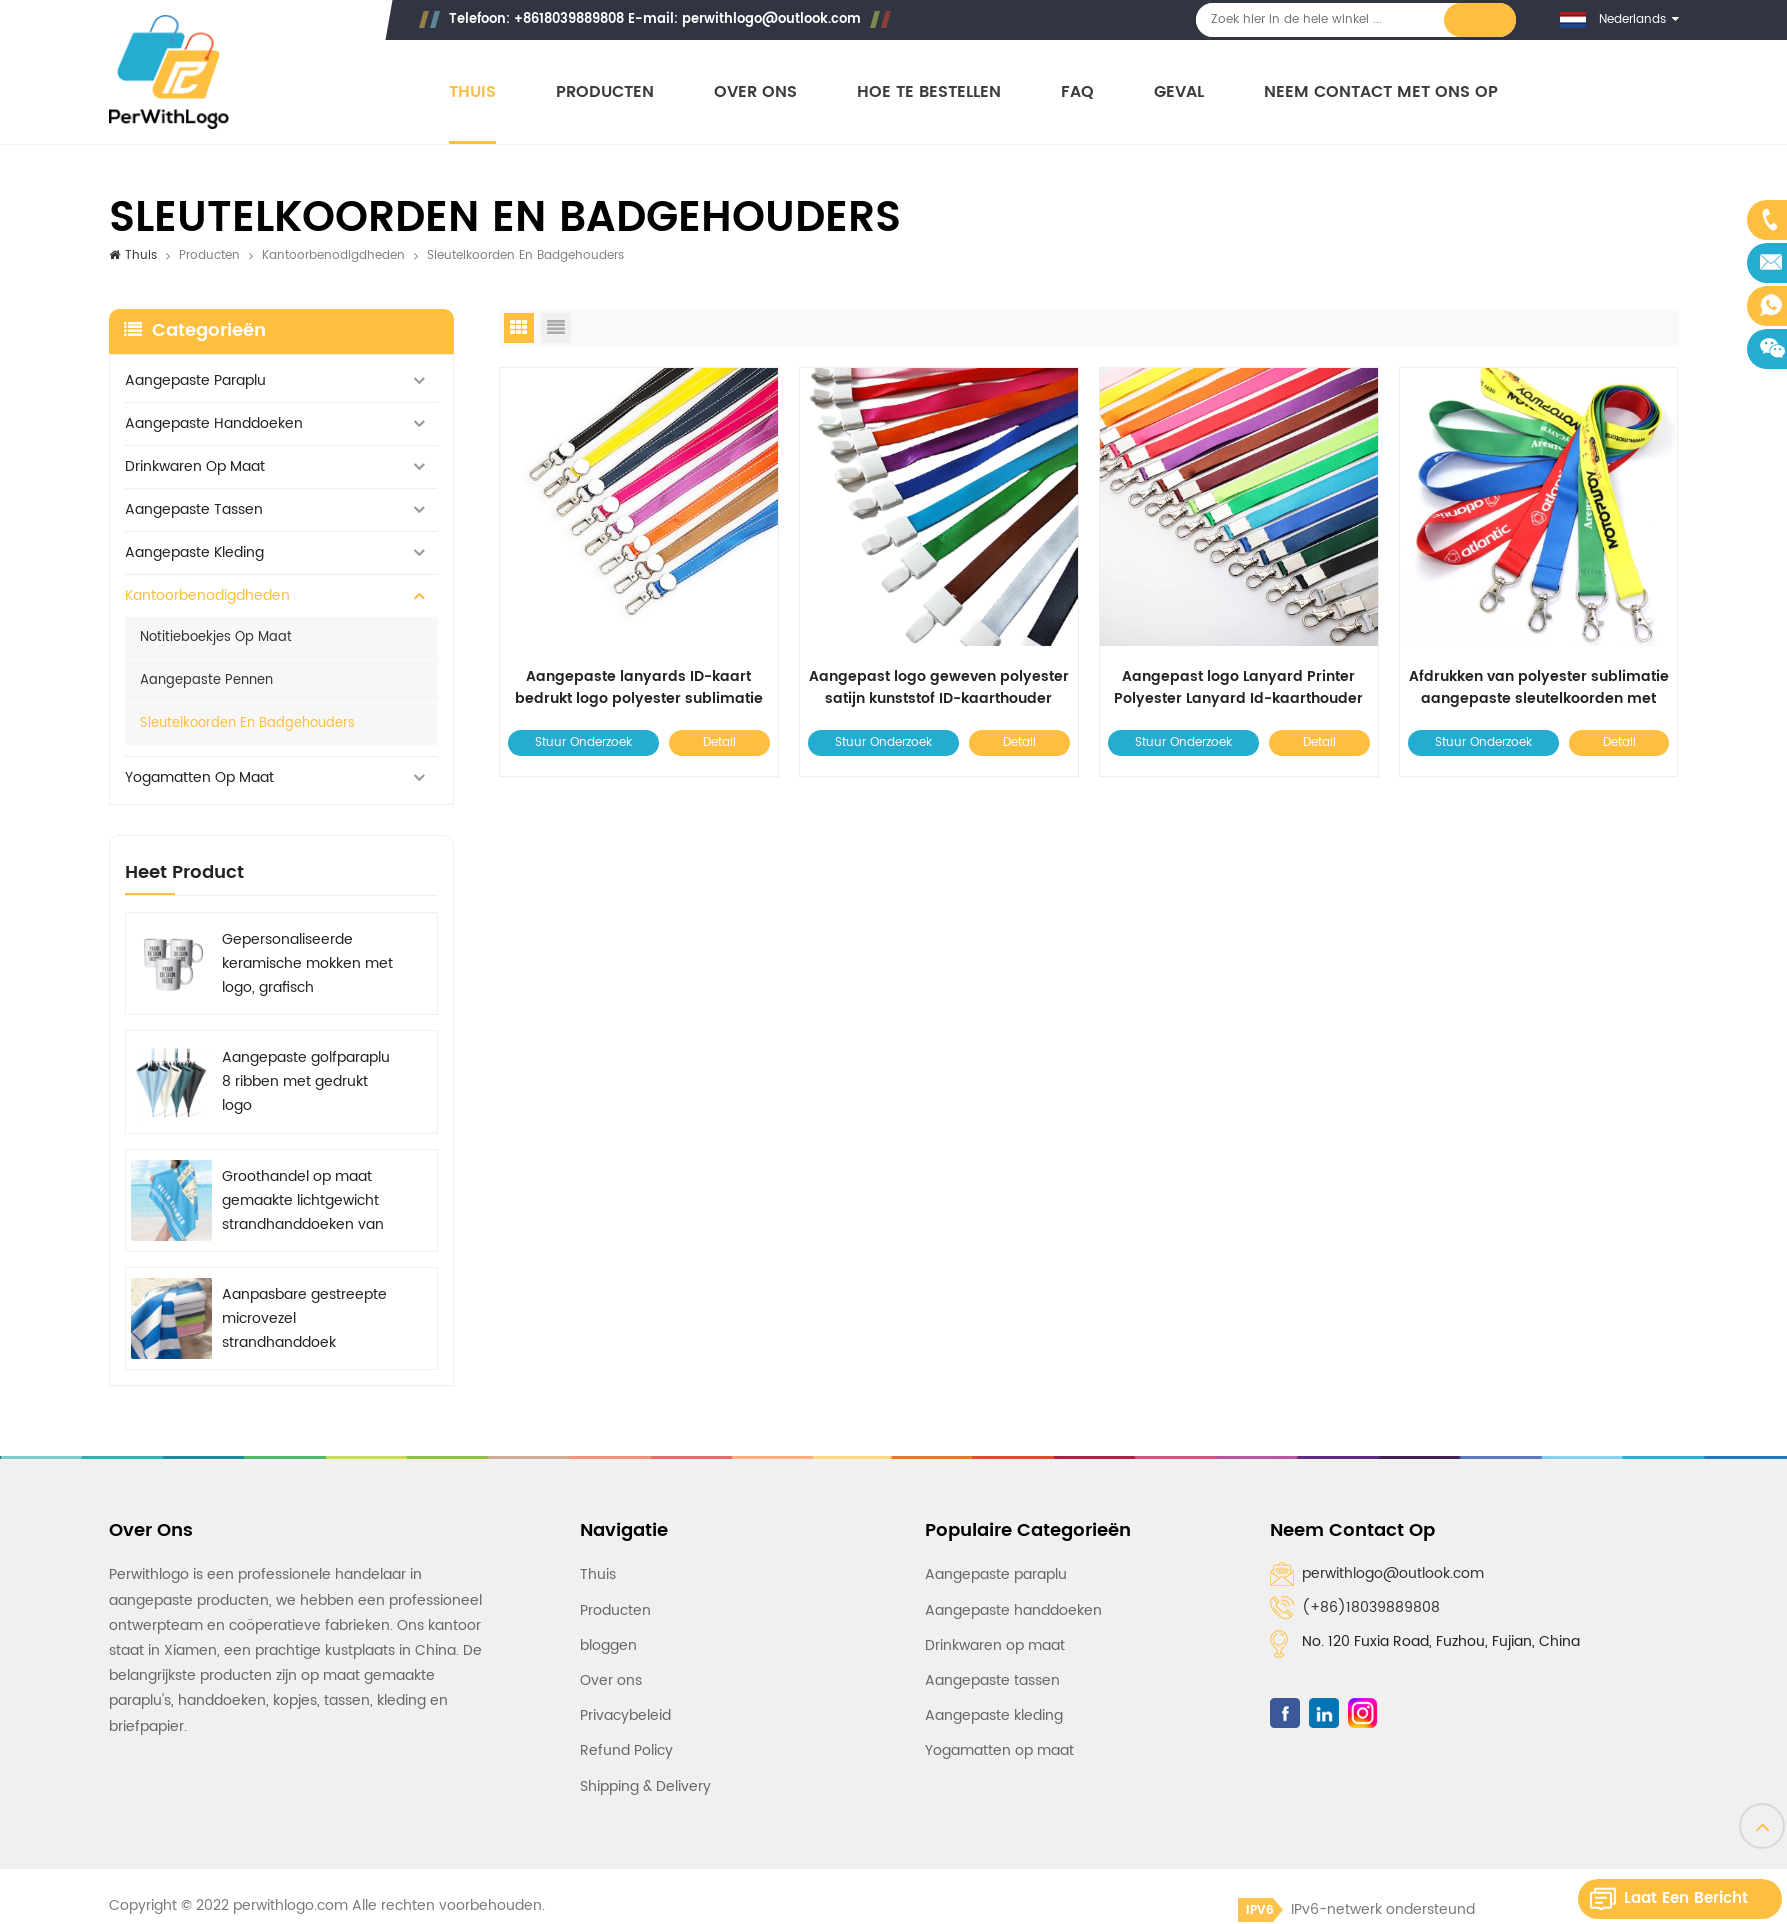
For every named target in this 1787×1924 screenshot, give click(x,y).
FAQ (1077, 92)
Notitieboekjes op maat (216, 637)
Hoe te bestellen (929, 92)
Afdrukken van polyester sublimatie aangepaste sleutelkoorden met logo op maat (1539, 688)
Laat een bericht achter (1686, 1902)
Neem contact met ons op (1381, 92)
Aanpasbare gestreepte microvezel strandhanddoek (304, 1318)
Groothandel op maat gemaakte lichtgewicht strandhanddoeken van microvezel (303, 1201)
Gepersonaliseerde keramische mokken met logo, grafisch (307, 963)
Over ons (755, 92)
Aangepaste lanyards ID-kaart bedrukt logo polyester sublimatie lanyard (639, 688)
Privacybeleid (625, 1715)
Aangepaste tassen (194, 509)
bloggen (608, 1645)
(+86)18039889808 (1371, 1607)
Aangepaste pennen (206, 680)
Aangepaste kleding (194, 552)
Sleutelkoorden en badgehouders (247, 723)
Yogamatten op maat (199, 777)
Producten (605, 92)
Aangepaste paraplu (195, 380)
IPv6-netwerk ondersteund (1356, 1909)
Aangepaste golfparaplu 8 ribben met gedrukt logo (306, 1081)
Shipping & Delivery (645, 1786)
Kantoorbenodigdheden (333, 255)
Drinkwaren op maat (195, 466)
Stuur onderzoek (583, 742)
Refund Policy (626, 1750)
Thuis (472, 92)
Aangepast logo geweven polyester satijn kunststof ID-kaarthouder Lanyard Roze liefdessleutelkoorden (939, 688)
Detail (719, 742)
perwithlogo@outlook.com (771, 19)
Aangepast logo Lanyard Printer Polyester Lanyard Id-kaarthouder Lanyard (1238, 688)
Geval (1179, 92)
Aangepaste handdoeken (214, 423)
